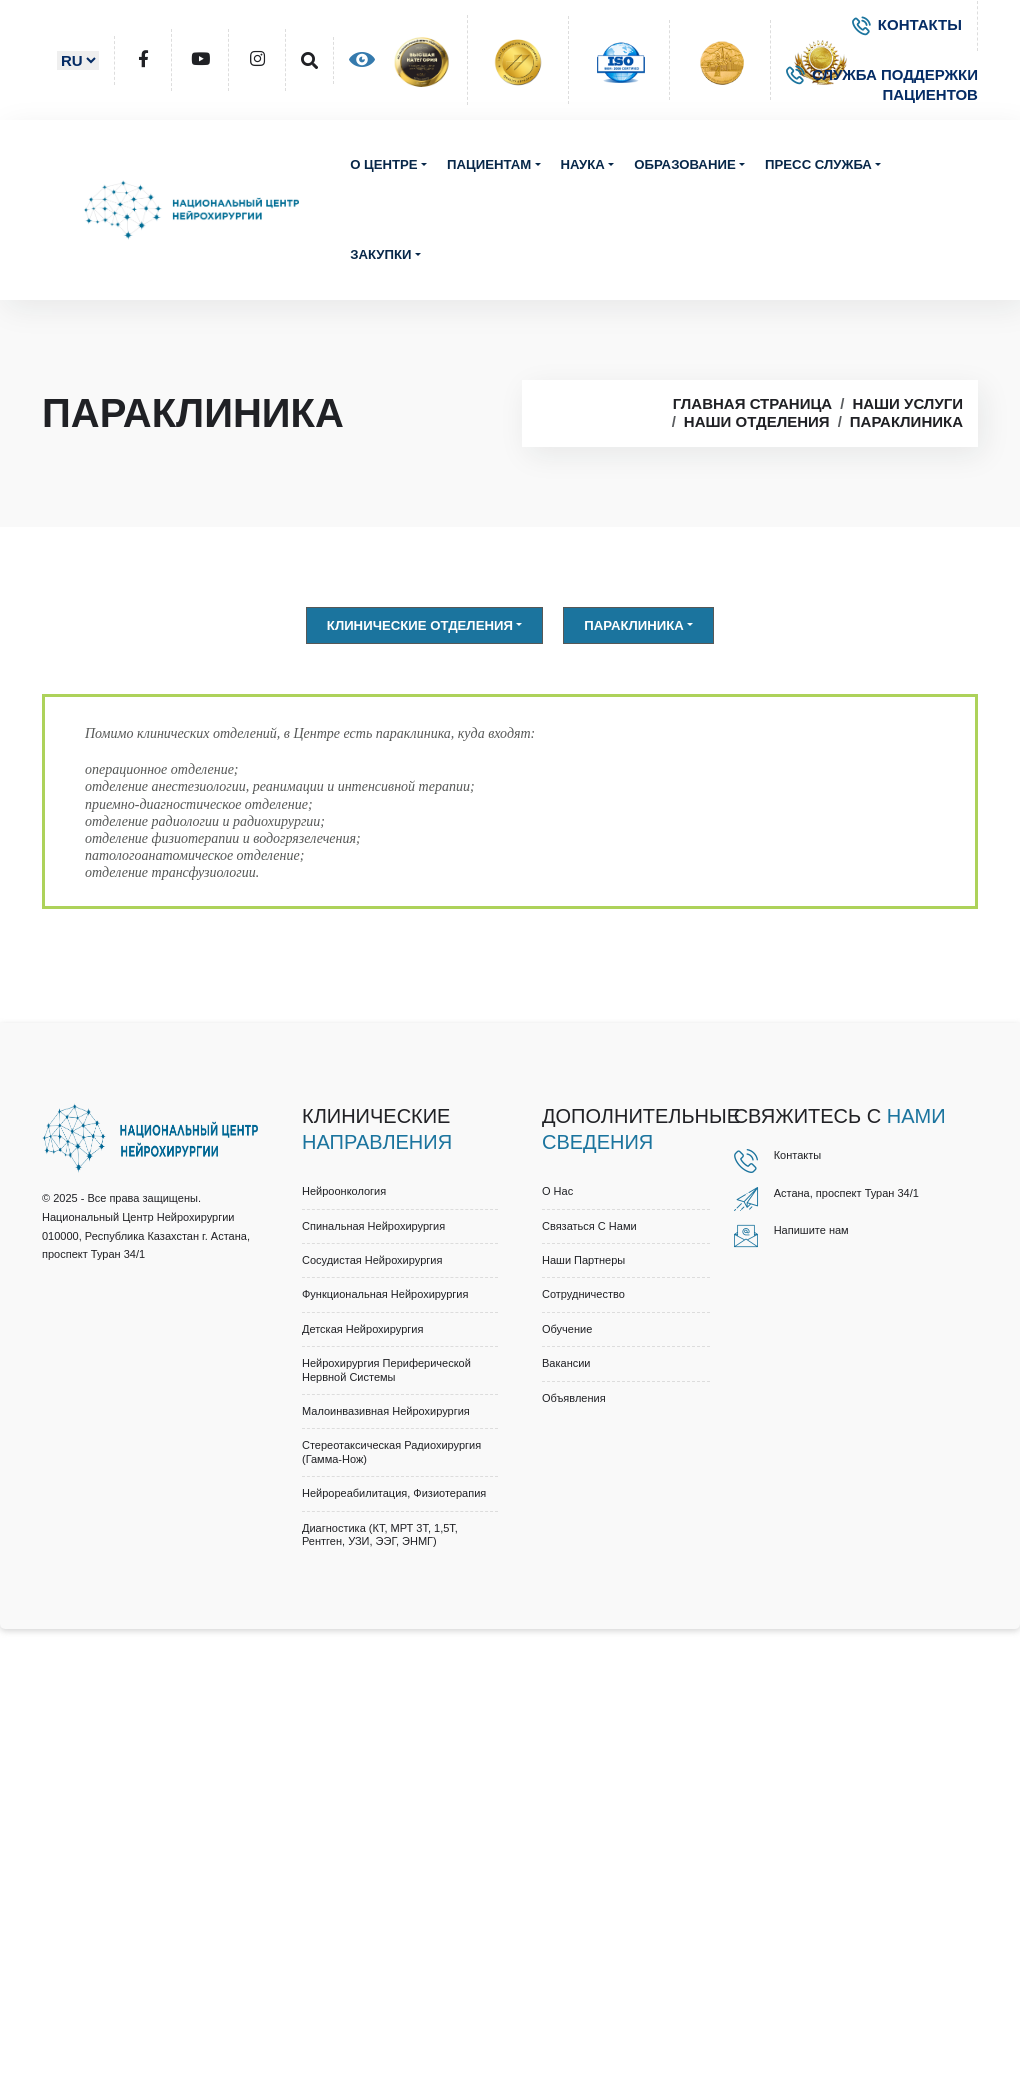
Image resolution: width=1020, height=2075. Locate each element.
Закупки (380, 254)
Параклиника (906, 421)
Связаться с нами (589, 1226)
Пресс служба (818, 164)
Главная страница (752, 403)
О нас (557, 1191)
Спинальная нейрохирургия (373, 1226)
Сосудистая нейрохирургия (372, 1260)
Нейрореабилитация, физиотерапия (394, 1493)
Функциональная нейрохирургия (385, 1294)
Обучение (567, 1329)
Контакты (798, 1155)
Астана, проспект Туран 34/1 (846, 1193)
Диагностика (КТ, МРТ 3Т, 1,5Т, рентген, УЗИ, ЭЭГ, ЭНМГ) (380, 1534)
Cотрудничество (583, 1294)
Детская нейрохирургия (362, 1329)
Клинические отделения (420, 625)
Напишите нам (811, 1230)
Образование (684, 164)
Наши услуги (907, 403)
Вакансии (566, 1363)
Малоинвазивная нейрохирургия (386, 1411)
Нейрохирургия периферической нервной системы (386, 1369)
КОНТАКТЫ (907, 24)
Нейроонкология (344, 1191)
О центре (384, 164)
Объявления (574, 1398)
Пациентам (489, 164)
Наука (583, 164)
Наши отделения (757, 421)
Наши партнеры (583, 1260)
